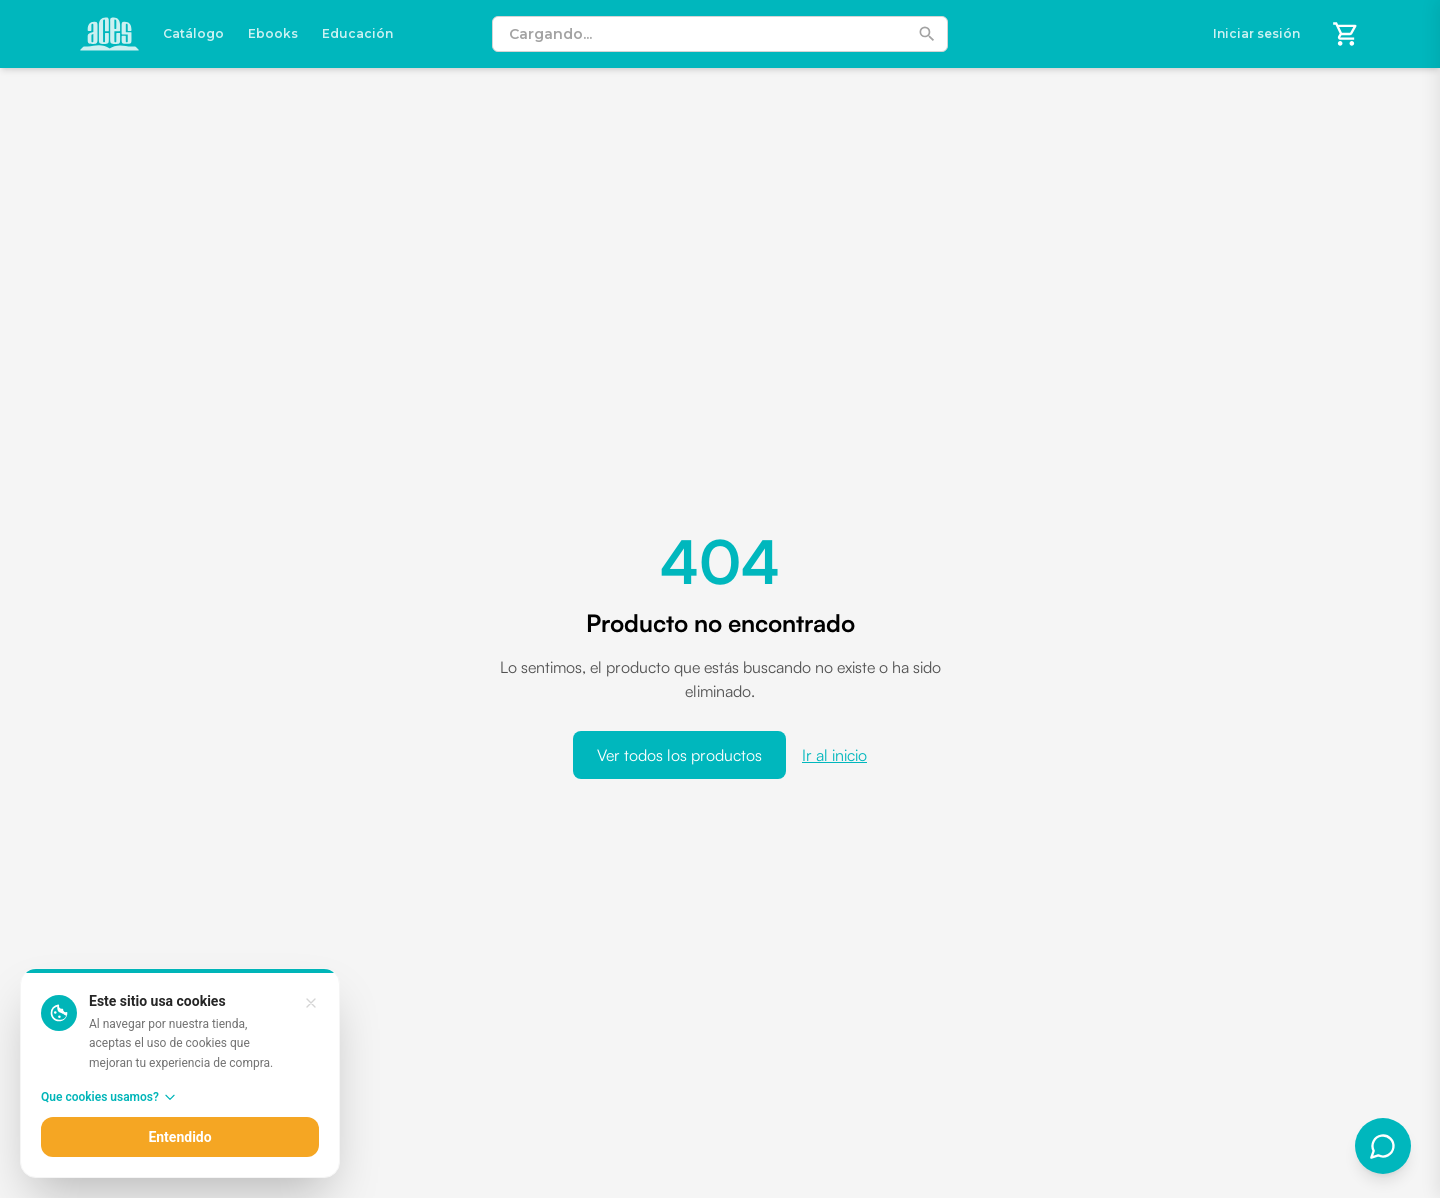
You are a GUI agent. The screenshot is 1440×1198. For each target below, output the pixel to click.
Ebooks (273, 33)
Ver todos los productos (679, 755)
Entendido (179, 1137)
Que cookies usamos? (109, 1097)
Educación (357, 33)
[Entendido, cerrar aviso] (311, 1003)
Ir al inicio (834, 755)
